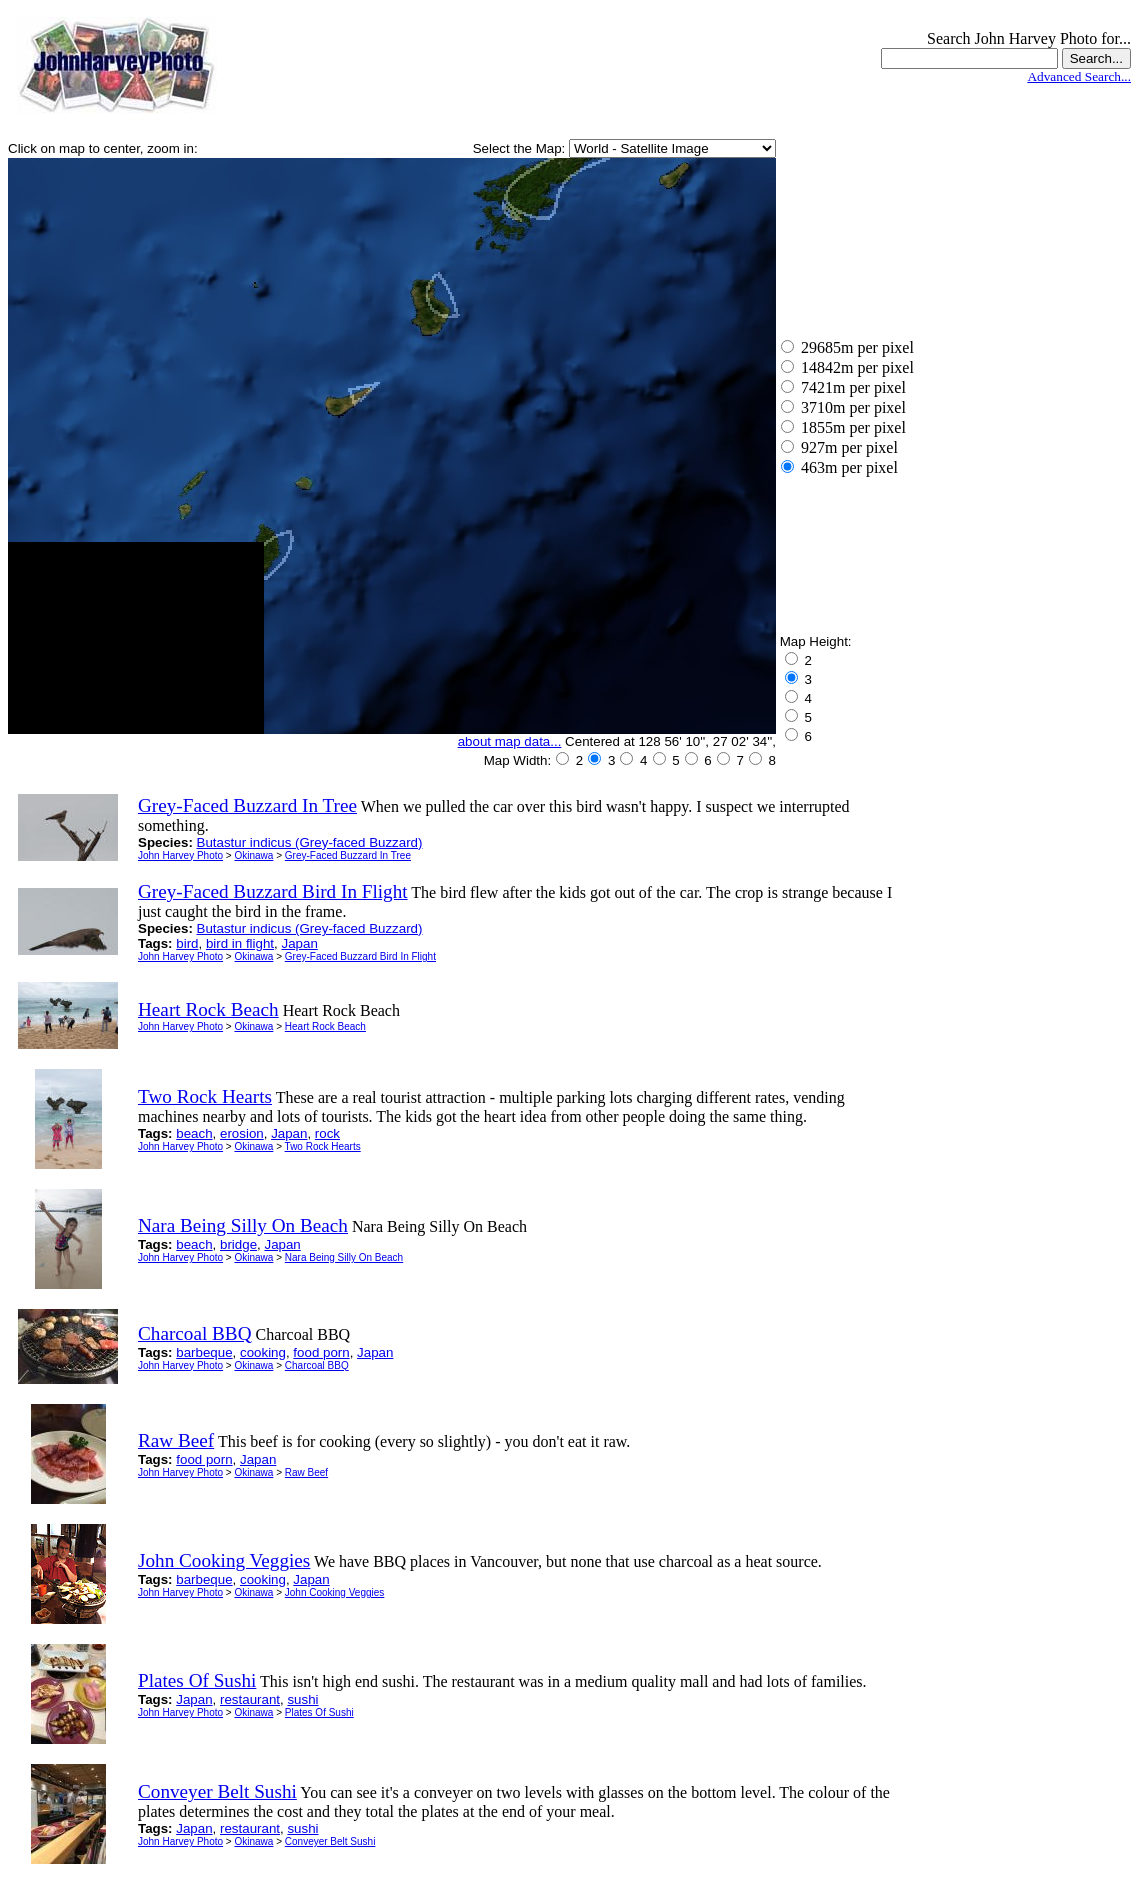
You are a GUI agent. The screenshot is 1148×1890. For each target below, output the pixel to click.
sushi (302, 1699)
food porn (321, 1352)
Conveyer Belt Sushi (330, 1841)
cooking (263, 1352)
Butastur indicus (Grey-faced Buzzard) (310, 842)
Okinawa (253, 855)
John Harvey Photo (180, 855)
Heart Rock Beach (325, 1026)
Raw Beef (306, 1472)
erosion (242, 1133)
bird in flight (240, 943)
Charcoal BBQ (317, 1365)
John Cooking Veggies (335, 1592)
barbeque (204, 1352)
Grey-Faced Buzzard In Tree (348, 855)
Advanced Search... (1079, 76)
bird (187, 943)
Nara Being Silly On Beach (344, 1257)
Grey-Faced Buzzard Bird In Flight (360, 956)
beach (194, 1133)
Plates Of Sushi (319, 1712)
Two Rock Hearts (323, 1146)
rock (327, 1133)
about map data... (510, 741)
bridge (238, 1244)
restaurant (250, 1699)
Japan (299, 943)
